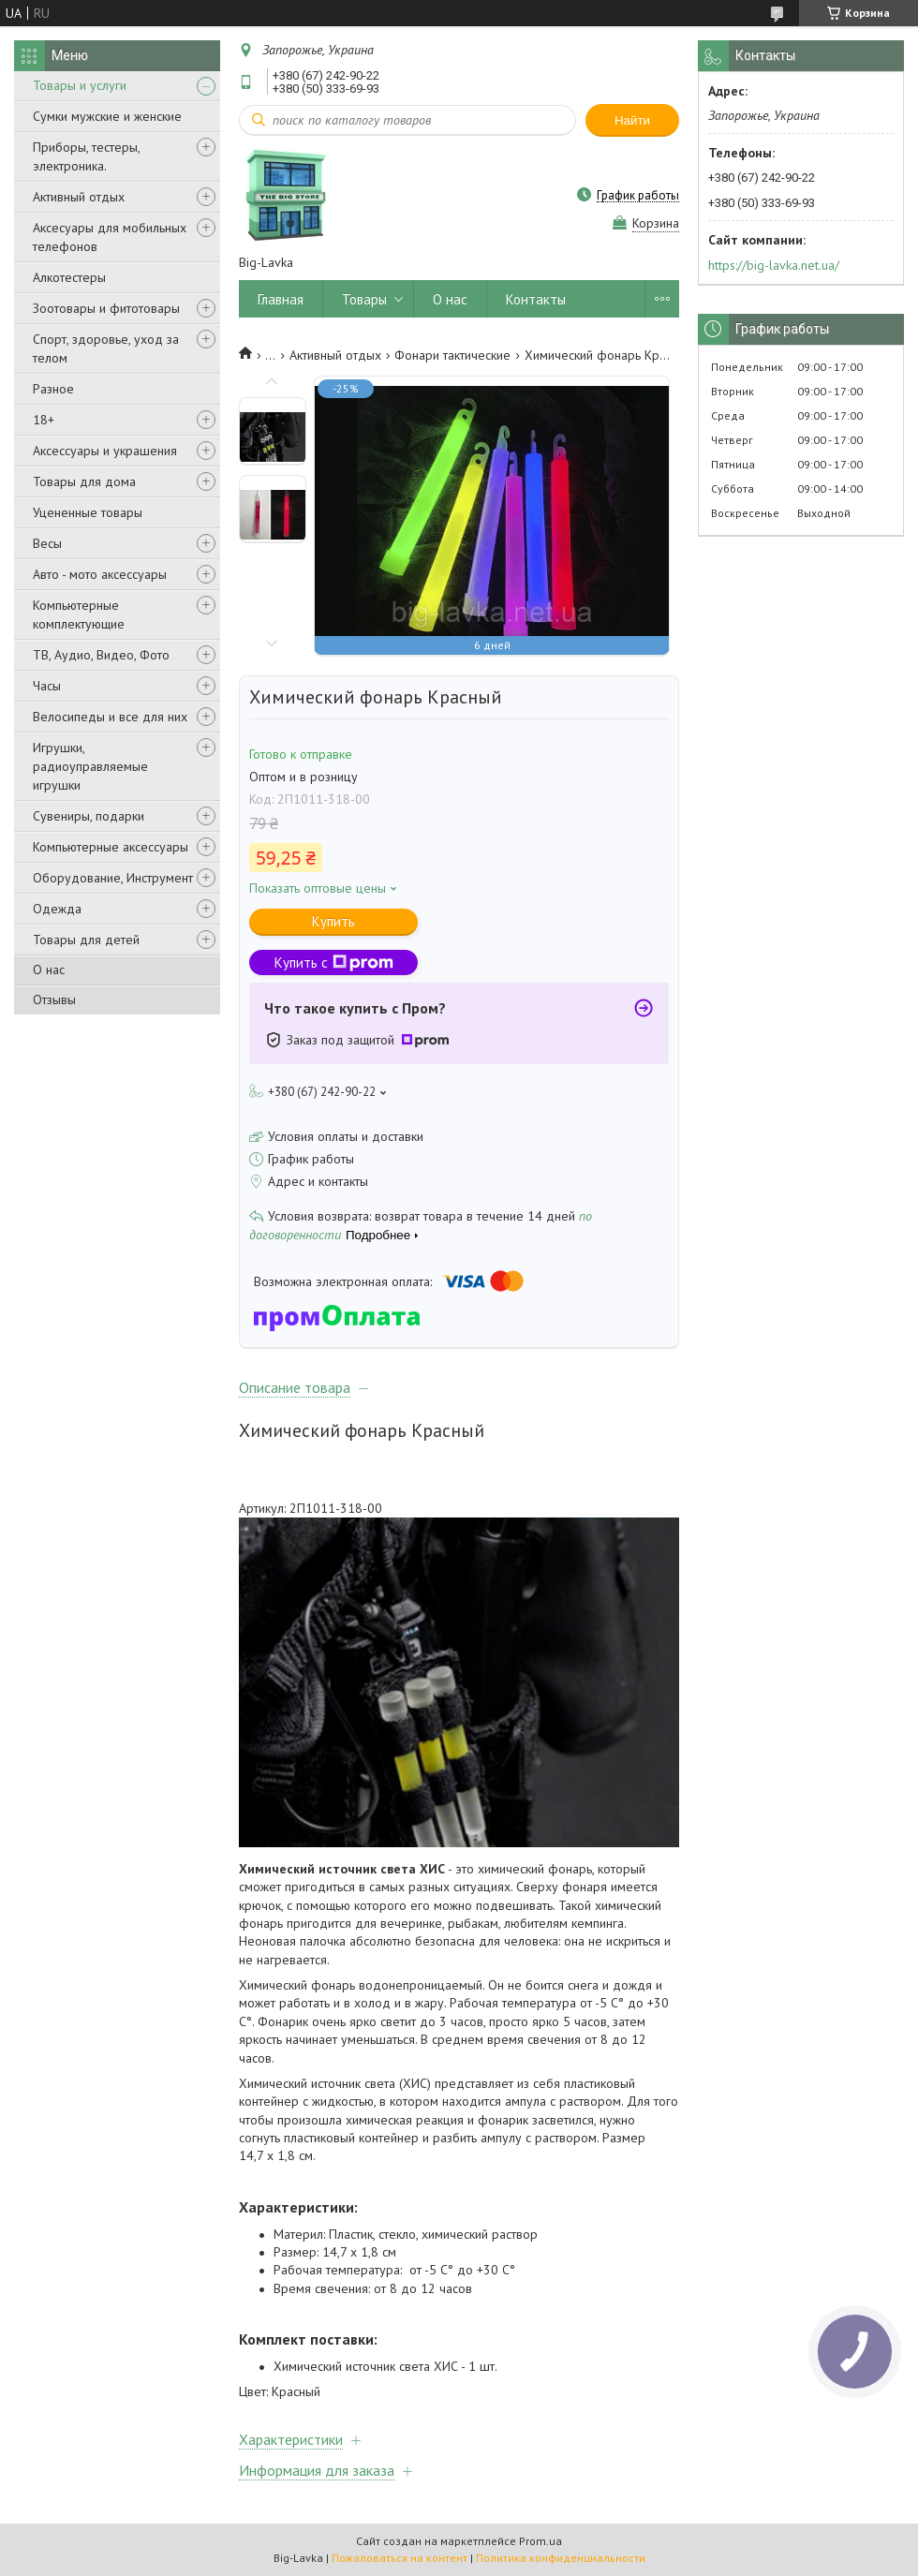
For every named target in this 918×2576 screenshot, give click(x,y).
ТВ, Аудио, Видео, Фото (101, 654)
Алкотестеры (69, 277)
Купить (333, 921)
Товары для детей (86, 939)
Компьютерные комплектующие (79, 614)
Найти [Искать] (632, 120)
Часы (47, 685)
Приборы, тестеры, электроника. (86, 156)
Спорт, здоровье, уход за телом (106, 348)
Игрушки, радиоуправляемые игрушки (90, 766)
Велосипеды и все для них (110, 716)
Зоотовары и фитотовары (106, 308)
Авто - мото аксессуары (100, 574)
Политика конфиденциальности (560, 2558)
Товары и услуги (79, 85)
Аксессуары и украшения (105, 450)
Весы (47, 543)
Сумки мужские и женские (107, 116)
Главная (281, 299)
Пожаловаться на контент (399, 2558)
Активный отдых (79, 196)
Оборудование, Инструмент (113, 877)
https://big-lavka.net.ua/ (773, 265)
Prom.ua (540, 2541)
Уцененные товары (87, 512)
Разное (53, 388)
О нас (49, 969)
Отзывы (54, 999)
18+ (43, 419)
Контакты (536, 299)
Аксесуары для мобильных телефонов (109, 237)
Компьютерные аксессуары (110, 846)
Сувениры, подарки (88, 815)
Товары (364, 299)
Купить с (333, 962)
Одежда (57, 908)
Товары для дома (84, 481)
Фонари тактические (452, 355)
